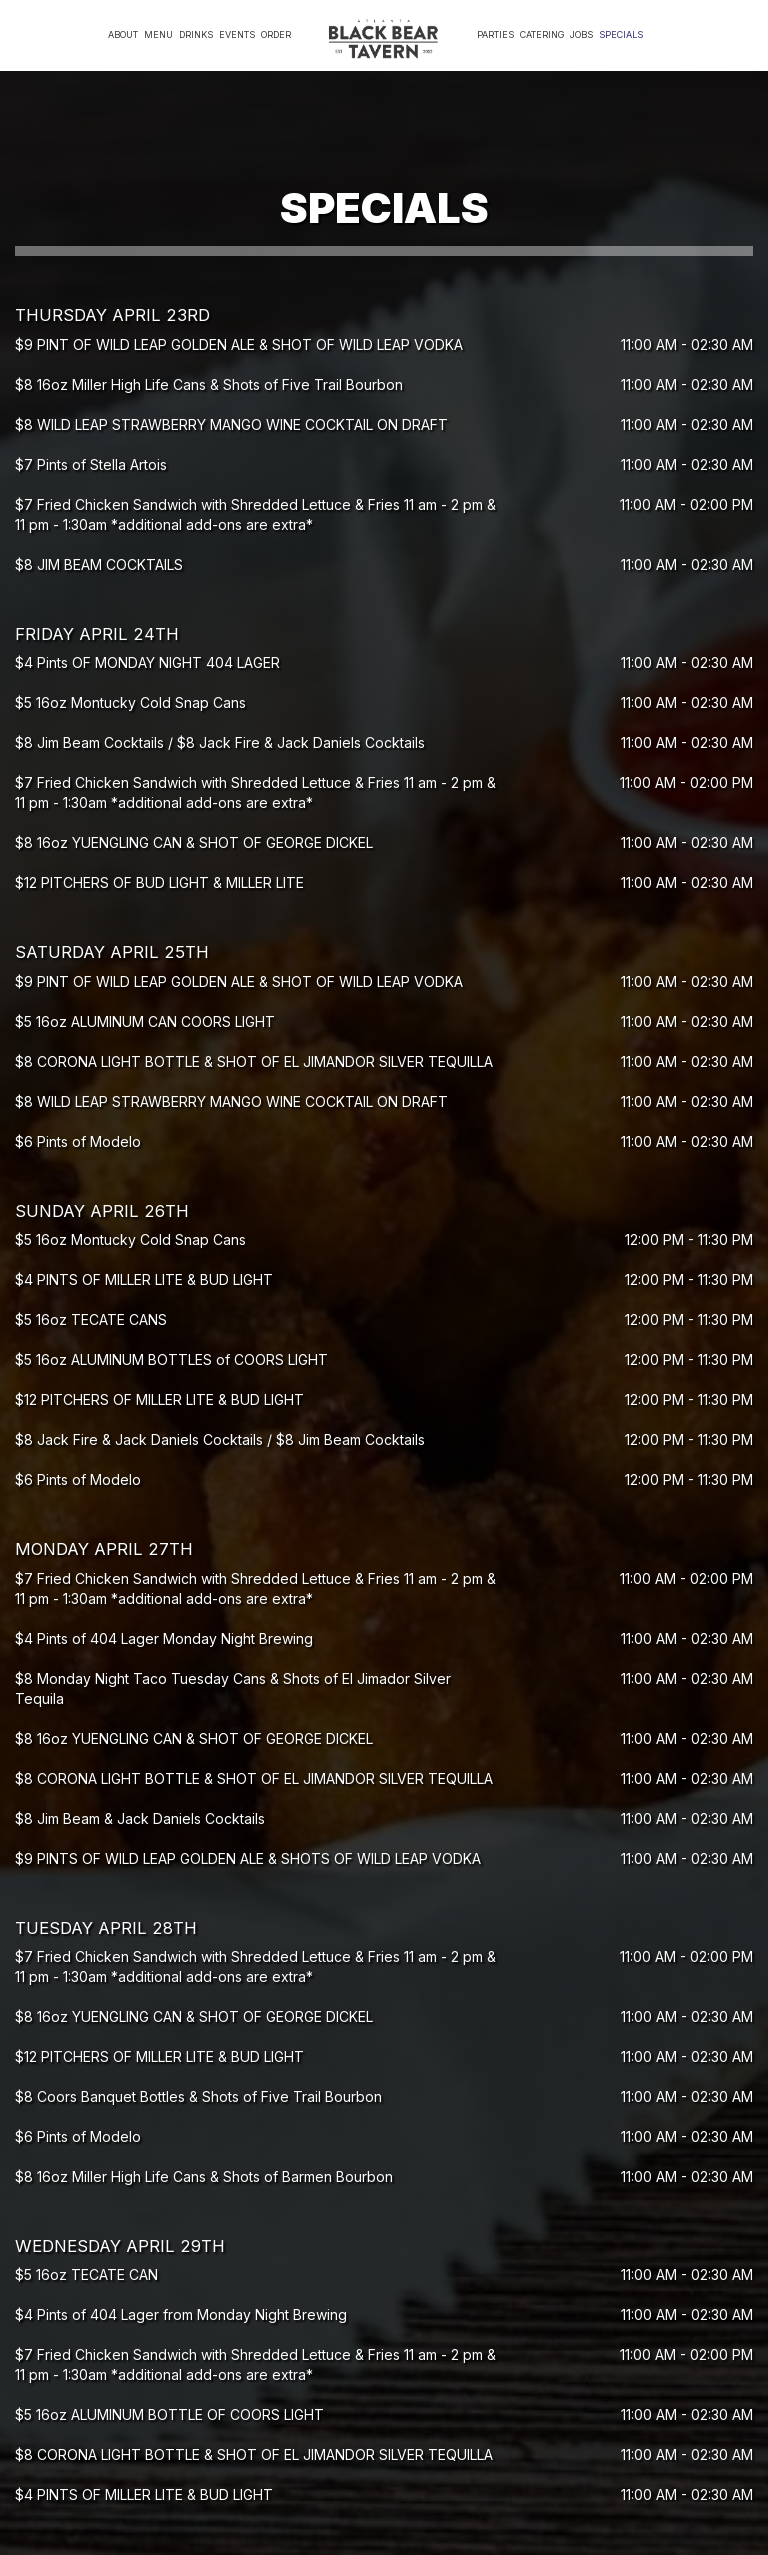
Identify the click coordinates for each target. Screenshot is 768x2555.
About (123, 34)
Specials (621, 34)
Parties (495, 34)
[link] (384, 39)
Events (237, 34)
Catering (542, 34)
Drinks (196, 34)
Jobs (581, 34)
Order (276, 34)
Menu (158, 34)
